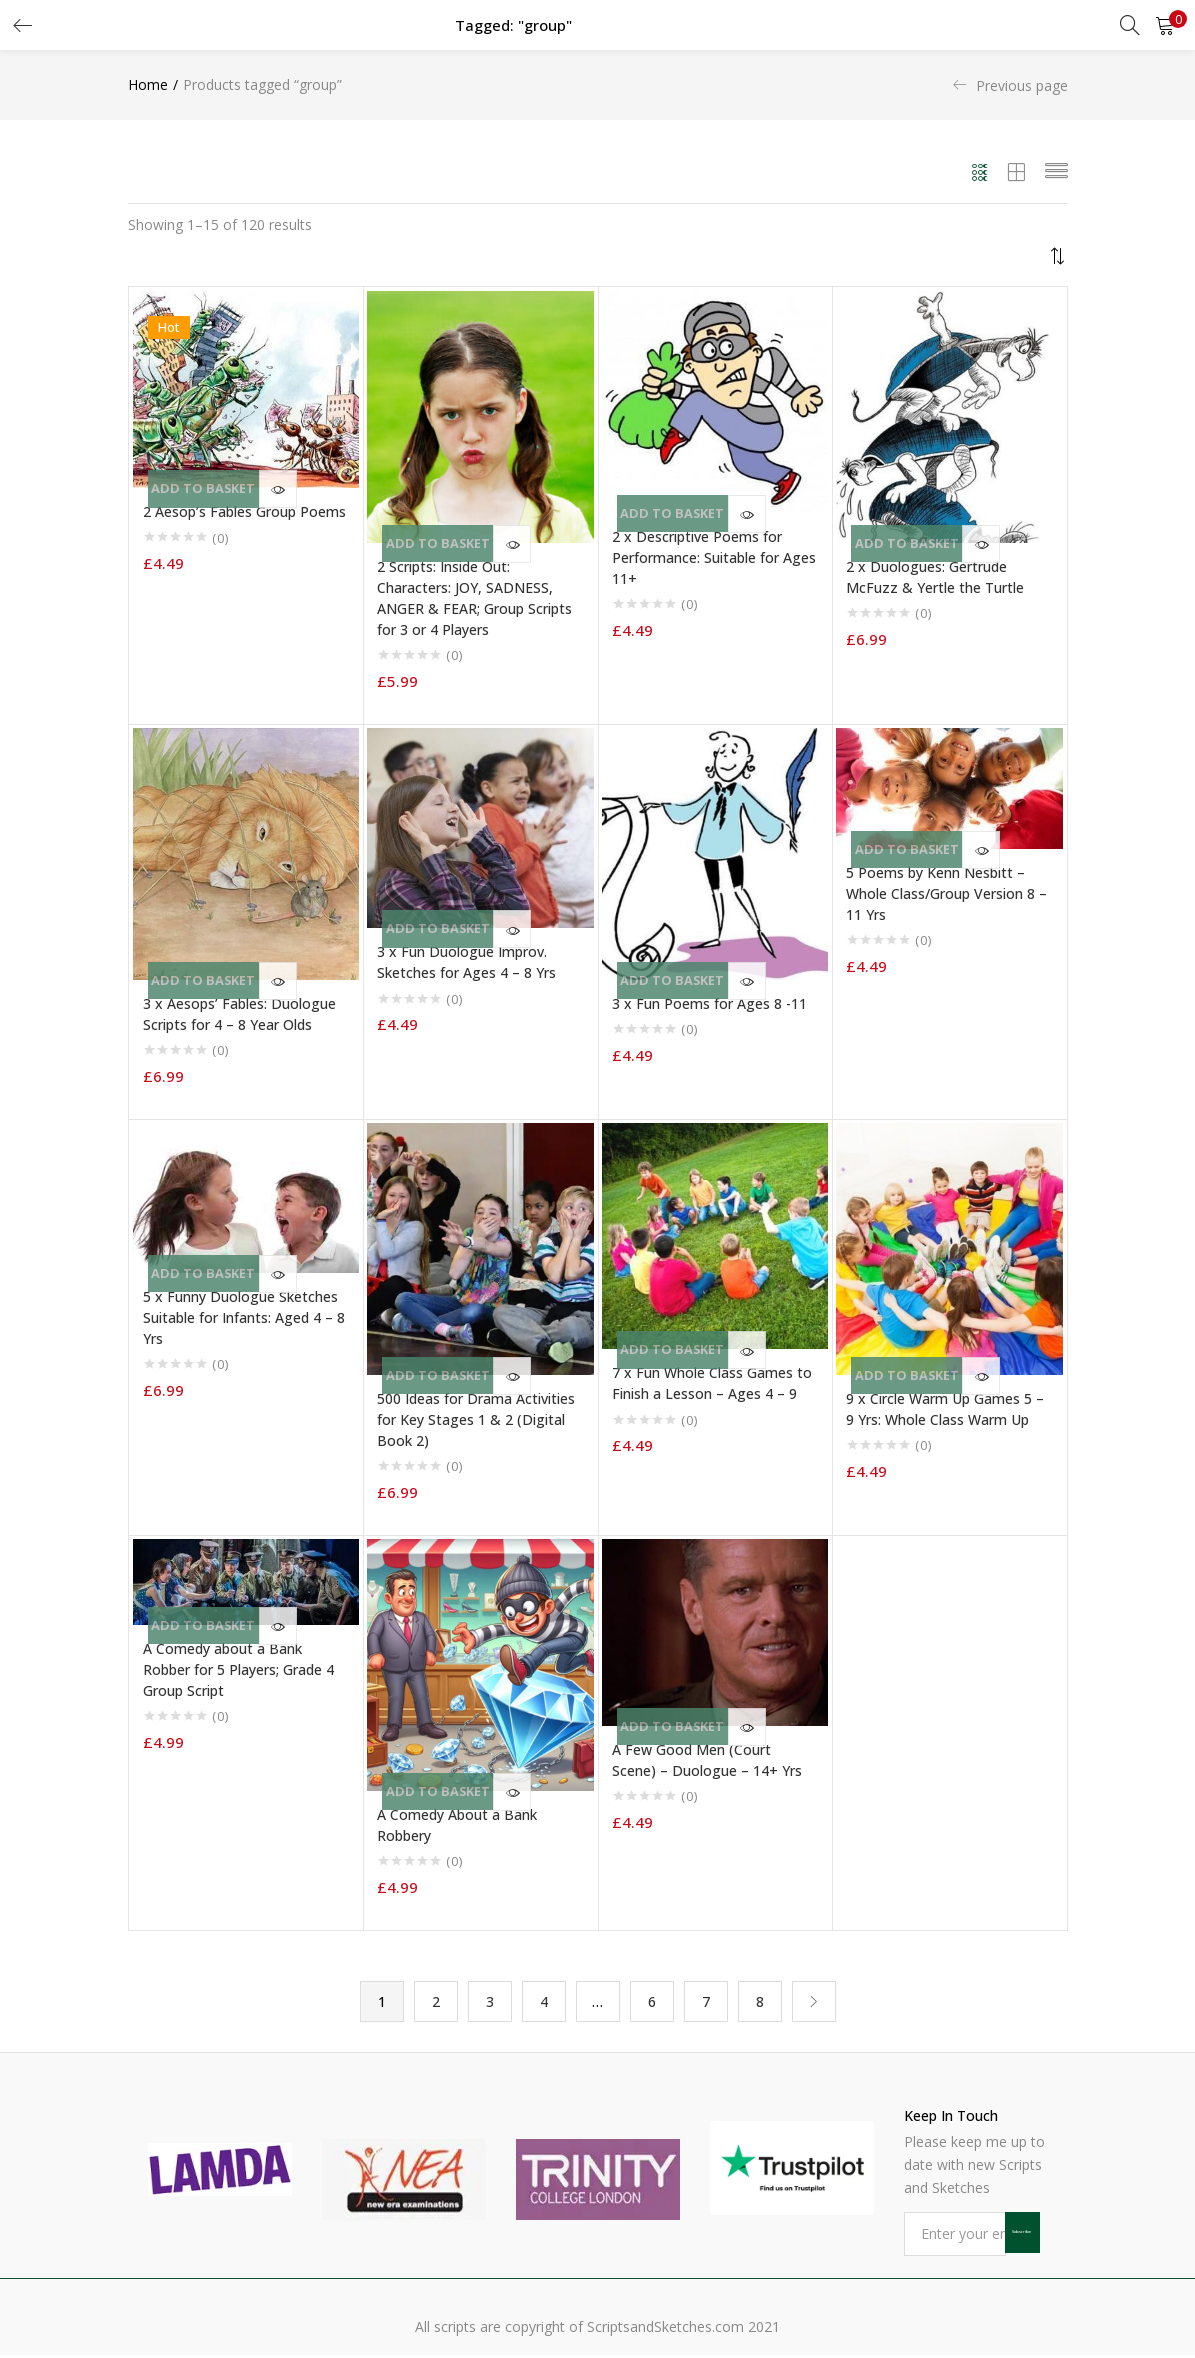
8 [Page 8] (760, 2002)
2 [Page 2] (436, 2002)
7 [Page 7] (706, 2002)
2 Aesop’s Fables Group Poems (244, 511)
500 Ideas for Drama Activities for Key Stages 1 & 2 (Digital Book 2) (476, 1419)
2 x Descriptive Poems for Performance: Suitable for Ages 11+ (714, 557)
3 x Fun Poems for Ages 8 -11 (709, 1003)
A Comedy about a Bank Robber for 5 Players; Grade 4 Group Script (238, 1669)
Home (148, 84)
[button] (1165, 25)
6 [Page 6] (652, 2002)
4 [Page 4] (544, 2002)
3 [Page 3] (490, 2002)
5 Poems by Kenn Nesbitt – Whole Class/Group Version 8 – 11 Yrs (946, 893)
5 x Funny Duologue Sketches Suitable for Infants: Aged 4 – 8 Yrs (244, 1317)
